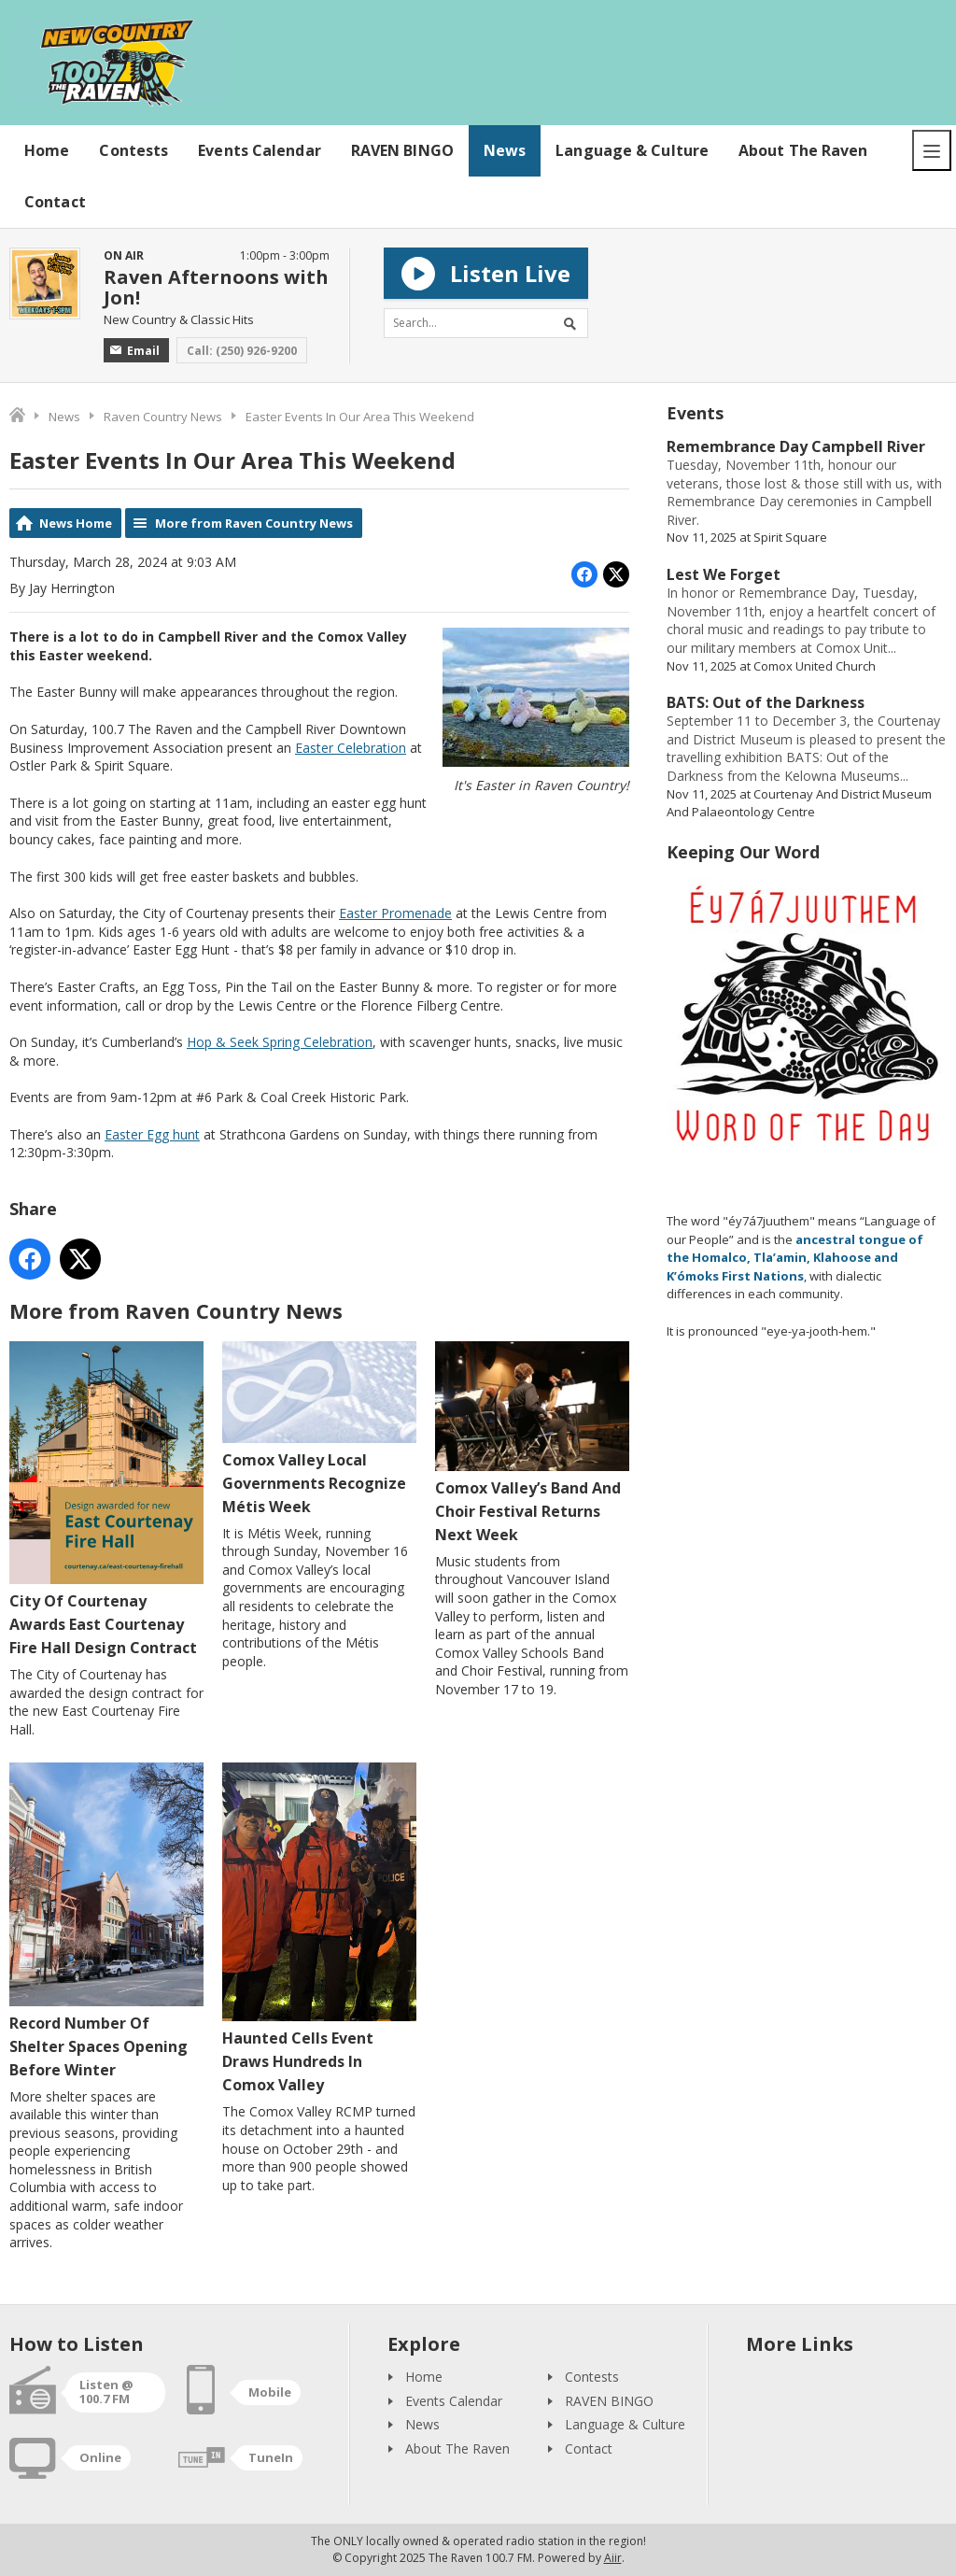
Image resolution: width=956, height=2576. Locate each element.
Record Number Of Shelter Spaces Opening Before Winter (106, 1921)
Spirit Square (790, 537)
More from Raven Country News (254, 523)
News (505, 150)
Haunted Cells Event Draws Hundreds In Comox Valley (319, 1929)
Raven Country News (163, 416)
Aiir (613, 2558)
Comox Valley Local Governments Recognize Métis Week (319, 1429)
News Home (75, 523)
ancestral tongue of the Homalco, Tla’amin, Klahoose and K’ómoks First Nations (795, 1257)
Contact (55, 201)
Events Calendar (259, 150)
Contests (133, 150)
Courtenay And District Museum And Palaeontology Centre (799, 803)
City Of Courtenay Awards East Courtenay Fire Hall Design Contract (106, 1499)
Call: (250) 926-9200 (242, 351)
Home (46, 150)
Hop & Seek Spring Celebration (280, 1042)
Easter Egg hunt (152, 1134)
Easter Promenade (395, 913)
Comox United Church (814, 666)
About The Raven (803, 150)
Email (135, 351)
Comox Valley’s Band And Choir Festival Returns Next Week (532, 1443)
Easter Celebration (350, 748)
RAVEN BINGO (402, 150)
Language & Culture (632, 150)
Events (695, 413)
